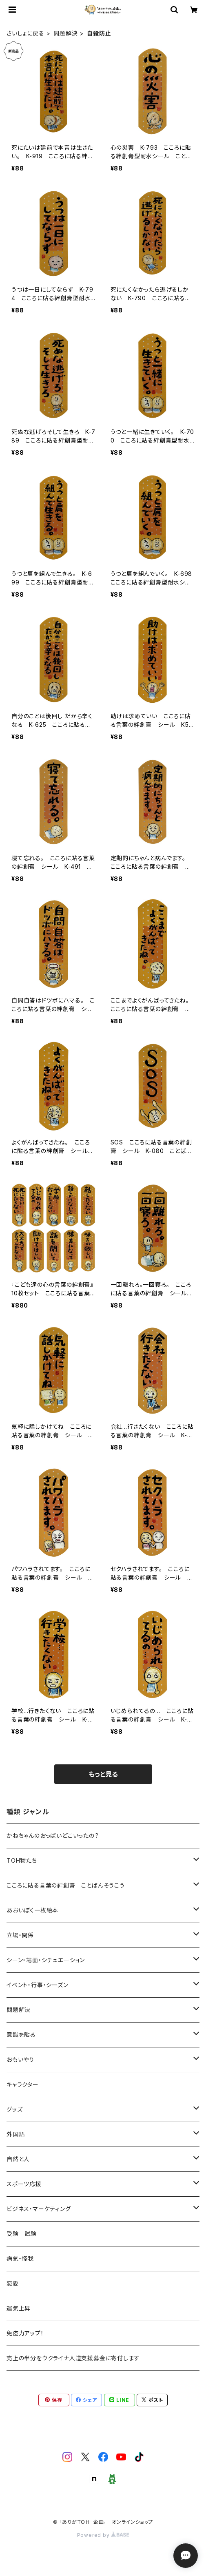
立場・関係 (20, 1935)
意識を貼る (21, 2034)
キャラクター (23, 2084)
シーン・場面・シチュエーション (46, 1959)
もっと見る (103, 1774)
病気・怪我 (20, 2258)
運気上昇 (19, 2308)
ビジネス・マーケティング (39, 2208)
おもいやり (20, 2059)
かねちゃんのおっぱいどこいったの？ (53, 1835)
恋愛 (13, 2283)
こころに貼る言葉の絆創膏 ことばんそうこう (66, 1885)
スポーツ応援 (24, 2183)
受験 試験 (22, 2233)
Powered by (103, 2535)
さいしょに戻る (25, 33)
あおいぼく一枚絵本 (32, 1910)
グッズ (14, 2109)
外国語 (15, 2134)
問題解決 (65, 33)
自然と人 (18, 2159)
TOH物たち (22, 1860)
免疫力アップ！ (25, 2333)
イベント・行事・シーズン (38, 1984)
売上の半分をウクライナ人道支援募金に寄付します (73, 2358)
